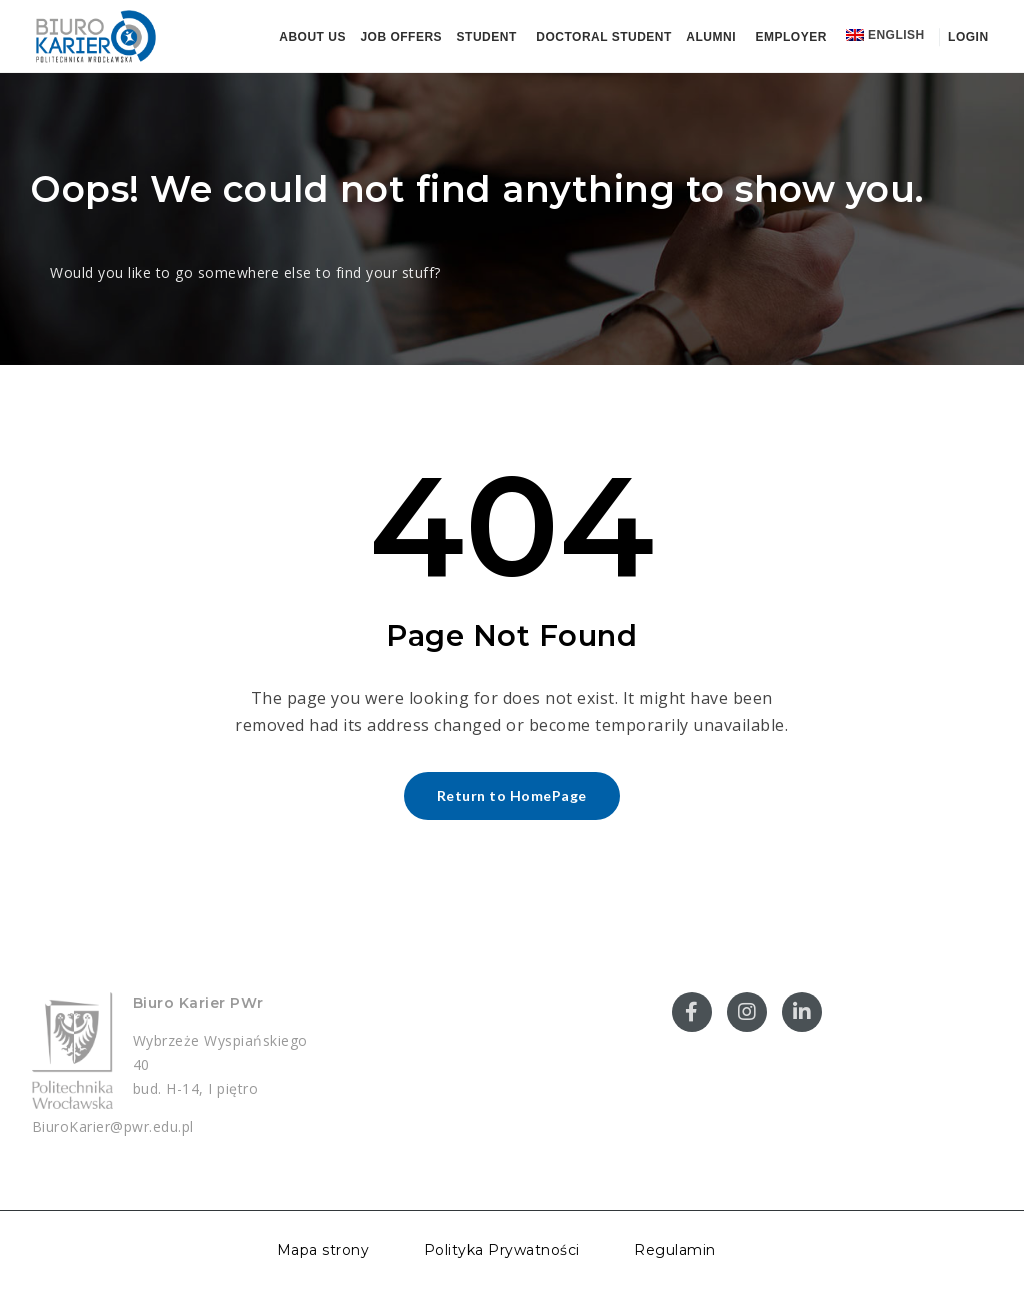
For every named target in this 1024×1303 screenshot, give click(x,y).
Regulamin (675, 1250)
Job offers (401, 37)
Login (966, 37)
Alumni (711, 37)
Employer (791, 37)
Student (487, 37)
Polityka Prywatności (502, 1250)
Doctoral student (604, 37)
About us (312, 37)
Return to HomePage (512, 795)
